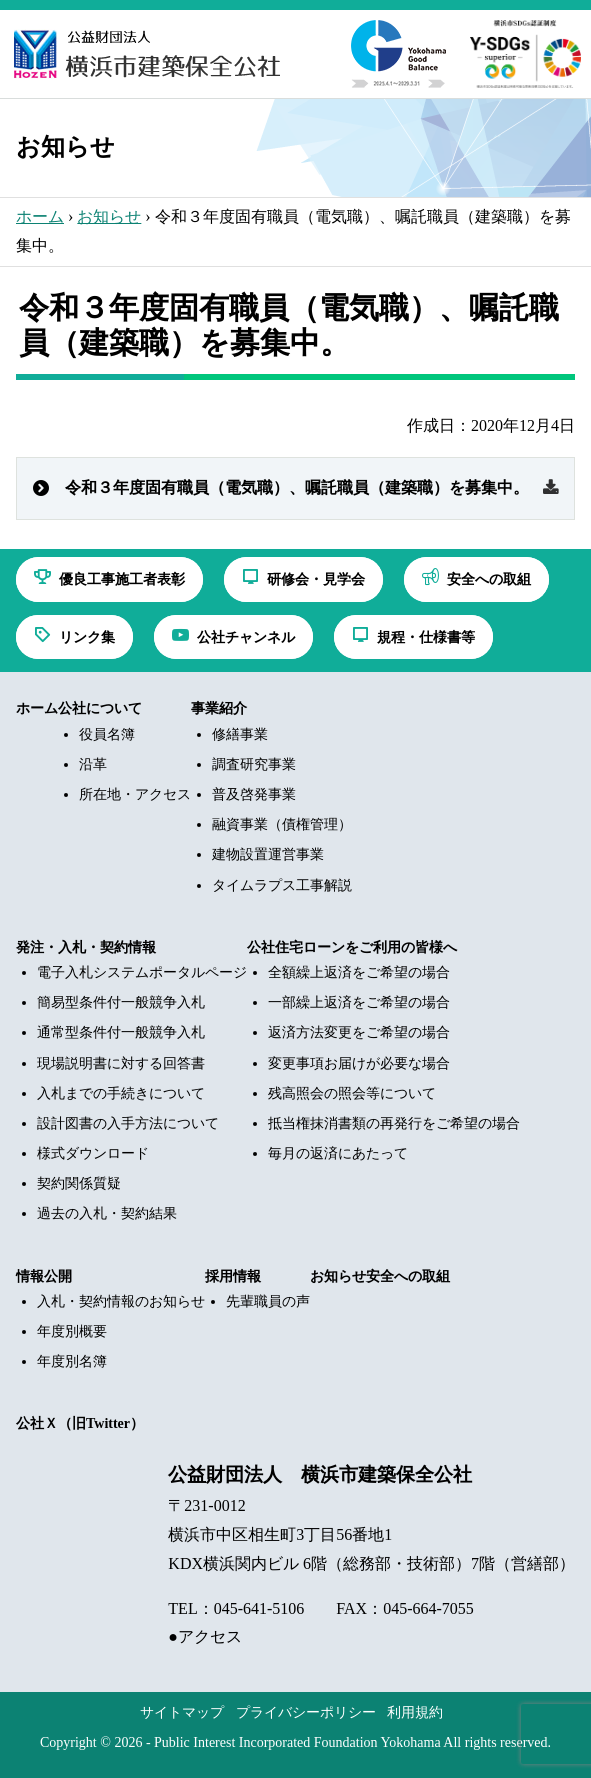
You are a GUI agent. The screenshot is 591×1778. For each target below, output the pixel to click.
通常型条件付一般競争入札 (121, 1032)
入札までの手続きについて (121, 1093)
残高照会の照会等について (352, 1093)
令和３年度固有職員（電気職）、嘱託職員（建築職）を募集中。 (297, 487)
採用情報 (233, 1276)
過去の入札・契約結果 (107, 1213)
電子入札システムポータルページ (142, 972)
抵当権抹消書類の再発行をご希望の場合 (394, 1123)
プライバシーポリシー (306, 1712)
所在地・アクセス (135, 794)
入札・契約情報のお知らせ (121, 1301)
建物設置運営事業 (268, 854)
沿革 (93, 764)
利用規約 (415, 1712)
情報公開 (44, 1276)
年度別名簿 (72, 1361)
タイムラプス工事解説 (282, 885)
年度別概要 (72, 1331)
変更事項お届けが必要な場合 (359, 1063)
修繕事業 (240, 734)
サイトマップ (182, 1712)
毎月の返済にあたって (338, 1153)
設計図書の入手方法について (128, 1123)
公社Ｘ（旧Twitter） (80, 1423)
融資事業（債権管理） (282, 824)
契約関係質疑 (79, 1183)
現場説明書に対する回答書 (121, 1063)
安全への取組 (408, 1276)
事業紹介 (219, 708)
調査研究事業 (254, 764)
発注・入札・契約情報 (86, 947)
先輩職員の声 (268, 1301)
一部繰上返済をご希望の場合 (359, 1002)
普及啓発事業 (254, 794)
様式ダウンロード (93, 1153)
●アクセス (205, 1636)
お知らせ (109, 216)
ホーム (40, 216)
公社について (100, 708)
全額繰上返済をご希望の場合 (359, 972)
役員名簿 (107, 734)
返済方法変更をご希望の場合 (359, 1032)
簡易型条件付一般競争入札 (121, 1002)
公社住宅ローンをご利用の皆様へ (352, 947)
